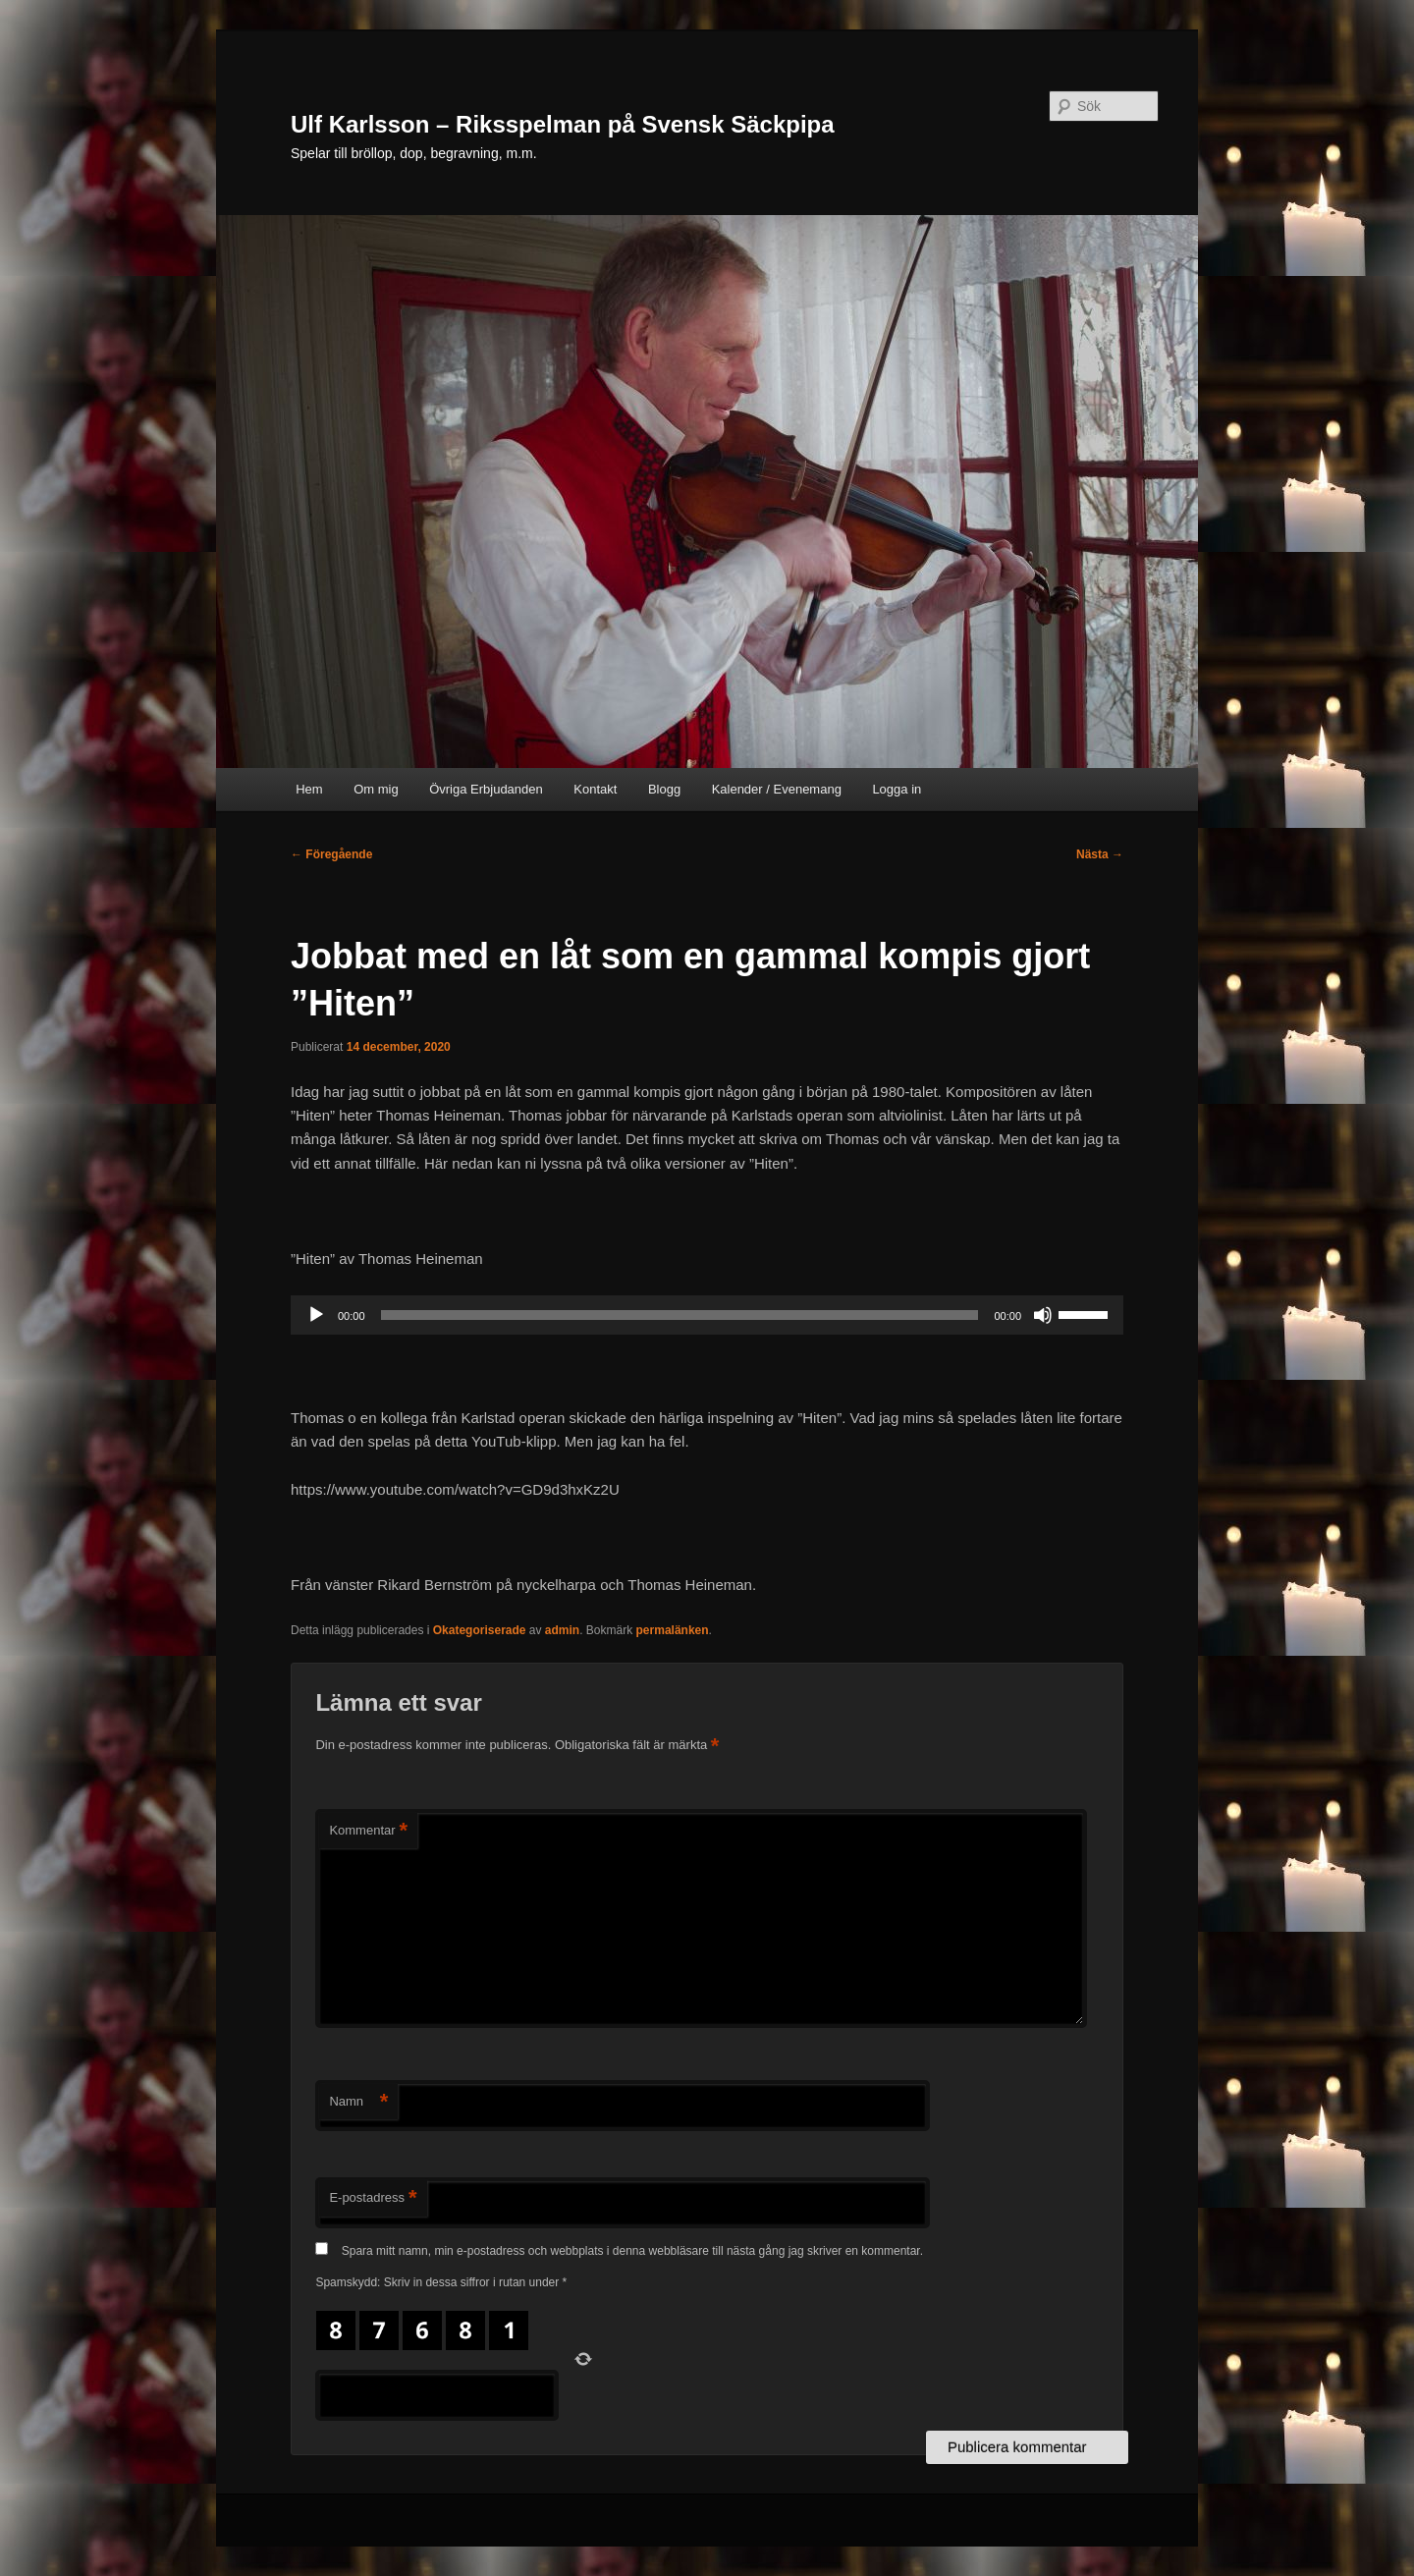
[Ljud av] (1043, 1315)
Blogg (664, 789)
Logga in (896, 789)
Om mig (376, 789)
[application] (707, 1315)
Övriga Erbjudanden (486, 789)
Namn (358, 2102)
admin (562, 1630)
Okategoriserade (479, 1630)
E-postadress (372, 2198)
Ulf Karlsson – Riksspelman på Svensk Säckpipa (563, 124)
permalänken (672, 1630)
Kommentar (368, 1831)
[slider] (680, 1315)
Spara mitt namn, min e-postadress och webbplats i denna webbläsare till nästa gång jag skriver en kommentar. (632, 2251)
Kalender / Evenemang (777, 789)
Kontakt (595, 789)
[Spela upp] (316, 1315)
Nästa (1099, 854)
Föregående (331, 854)
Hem (309, 789)
